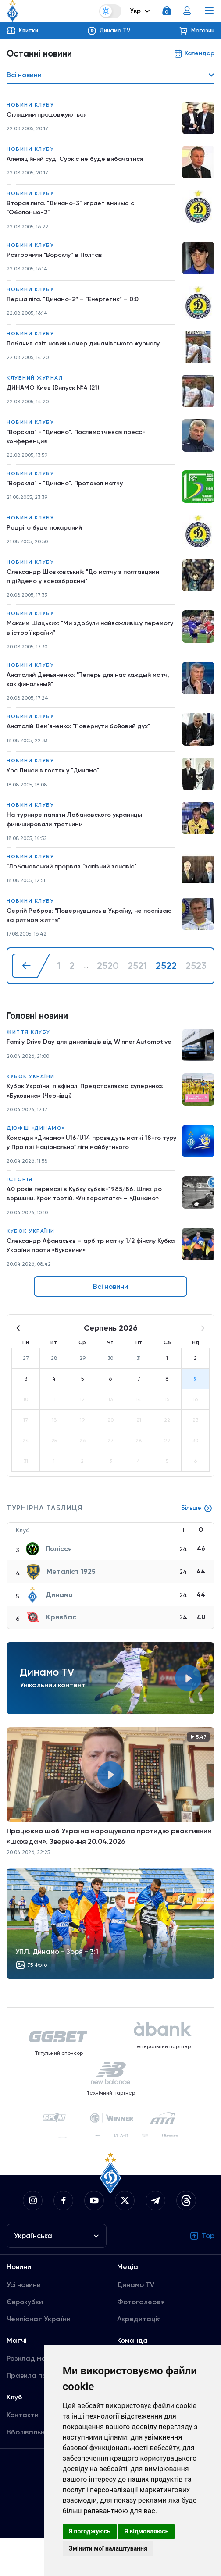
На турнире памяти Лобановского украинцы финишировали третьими (83, 833)
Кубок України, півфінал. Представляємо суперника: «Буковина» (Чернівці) (75, 1120)
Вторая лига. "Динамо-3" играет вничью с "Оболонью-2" (79, 209)
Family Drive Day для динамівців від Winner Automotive (78, 1066)
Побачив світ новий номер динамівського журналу (92, 347)
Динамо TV (135, 2323)
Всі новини (110, 1324)
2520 (108, 983)
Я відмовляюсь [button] (146, 2531)
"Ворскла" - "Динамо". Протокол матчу (73, 489)
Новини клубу (30, 106)
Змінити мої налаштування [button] (108, 2548)
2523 (196, 983)
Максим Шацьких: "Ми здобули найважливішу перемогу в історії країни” (83, 637)
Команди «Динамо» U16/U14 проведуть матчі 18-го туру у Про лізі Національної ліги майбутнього (89, 1174)
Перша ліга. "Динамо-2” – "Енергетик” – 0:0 (82, 303)
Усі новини (24, 2323)
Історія (20, 1213)
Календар (191, 54)
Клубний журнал (35, 381)
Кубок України (31, 1105)
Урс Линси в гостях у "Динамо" (58, 784)
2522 (166, 983)
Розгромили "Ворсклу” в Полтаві (61, 258)
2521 (137, 983)
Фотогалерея (141, 2340)
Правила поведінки (39, 2413)
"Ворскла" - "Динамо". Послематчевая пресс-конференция (85, 440)
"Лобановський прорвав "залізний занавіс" (80, 882)
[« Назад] (31, 983)
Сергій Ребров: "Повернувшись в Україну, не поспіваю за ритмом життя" (81, 931)
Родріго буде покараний (48, 534)
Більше (195, 1546)
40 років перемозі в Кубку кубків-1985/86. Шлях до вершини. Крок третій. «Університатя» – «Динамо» (92, 1228)
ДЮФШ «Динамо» (36, 1159)
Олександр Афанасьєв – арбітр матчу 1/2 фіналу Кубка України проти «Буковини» (91, 1282)
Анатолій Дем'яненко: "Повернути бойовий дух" (87, 740)
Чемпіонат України (39, 2357)
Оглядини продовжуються (52, 116)
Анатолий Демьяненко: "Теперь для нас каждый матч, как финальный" (89, 691)
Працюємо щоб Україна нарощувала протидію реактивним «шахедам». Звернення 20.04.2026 (109, 1874)
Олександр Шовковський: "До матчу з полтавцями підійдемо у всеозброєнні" (92, 583)
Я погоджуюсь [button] (89, 2531)
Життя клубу (28, 1051)
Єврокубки (25, 2340)
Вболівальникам (34, 2470)
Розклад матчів (33, 2396)
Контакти (23, 2453)
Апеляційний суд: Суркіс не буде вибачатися (83, 160)
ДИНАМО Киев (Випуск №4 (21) (58, 391)
